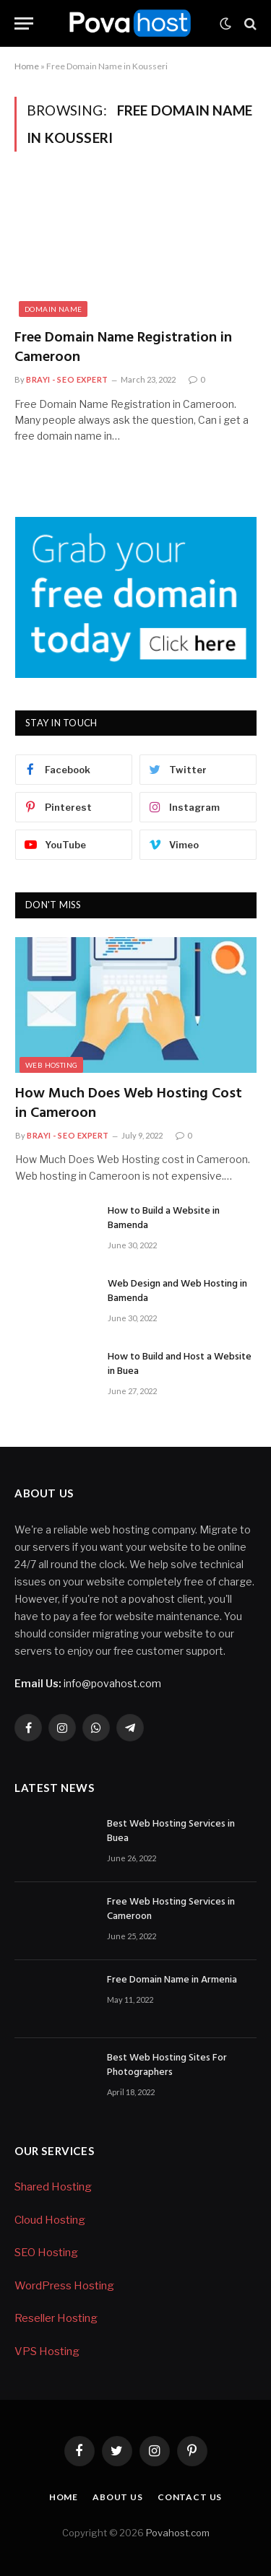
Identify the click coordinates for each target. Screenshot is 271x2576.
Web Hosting (51, 1065)
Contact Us (190, 2497)
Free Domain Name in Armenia (172, 1980)
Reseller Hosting (56, 2318)
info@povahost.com (87, 1683)
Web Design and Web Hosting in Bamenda (177, 1291)
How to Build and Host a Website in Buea (179, 1364)
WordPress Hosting (64, 2285)
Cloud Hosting (49, 2220)
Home (26, 66)
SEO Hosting (46, 2252)
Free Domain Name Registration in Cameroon (123, 347)
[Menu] (23, 23)
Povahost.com (177, 2532)
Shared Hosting (53, 2186)
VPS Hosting (46, 2351)
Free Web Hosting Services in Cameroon (171, 1909)
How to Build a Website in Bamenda (164, 1218)
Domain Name (53, 309)
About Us (118, 2497)
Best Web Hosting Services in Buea (171, 1831)
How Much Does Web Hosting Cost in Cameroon (128, 1103)
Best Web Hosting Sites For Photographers (167, 2065)
